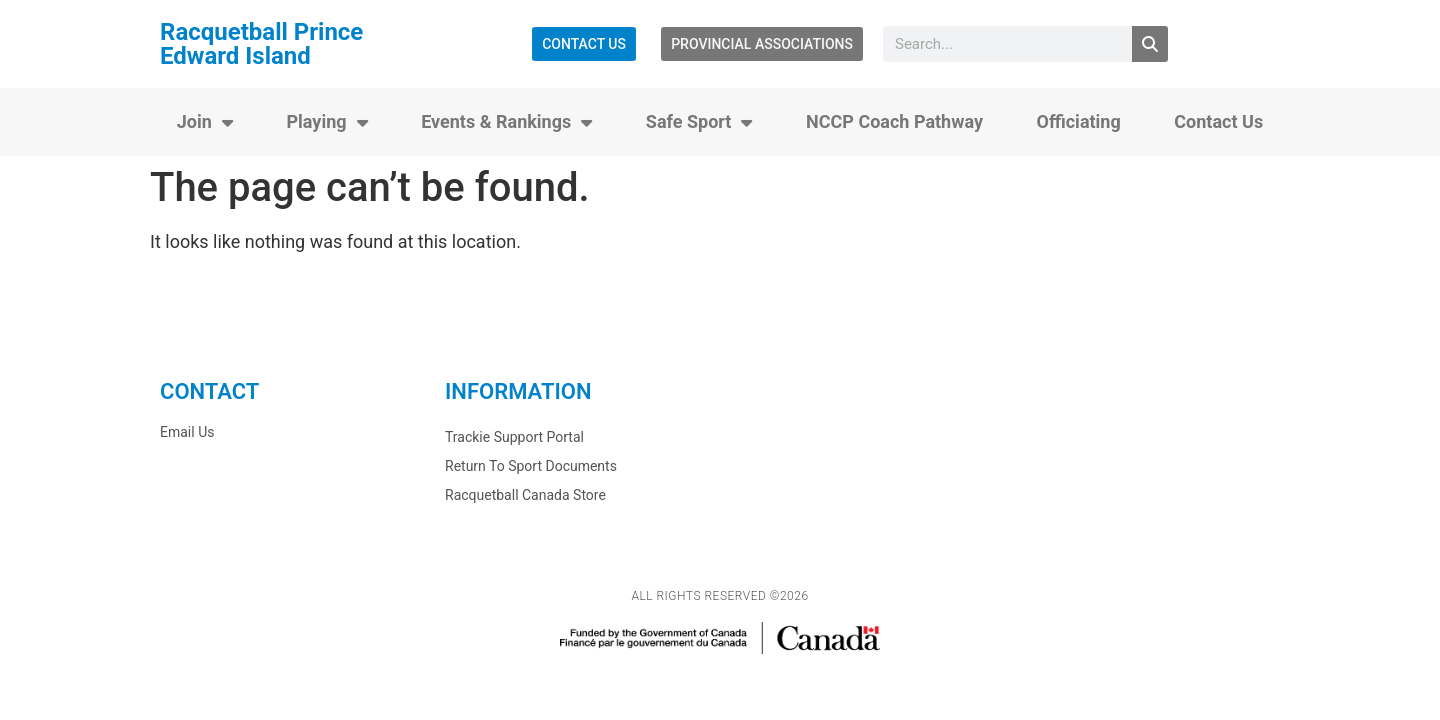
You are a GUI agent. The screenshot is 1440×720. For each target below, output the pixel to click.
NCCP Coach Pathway (894, 121)
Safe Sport (699, 122)
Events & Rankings (506, 122)
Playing (326, 122)
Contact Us (1218, 121)
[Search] (1150, 44)
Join (205, 122)
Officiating (1079, 121)
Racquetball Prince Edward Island (261, 44)
